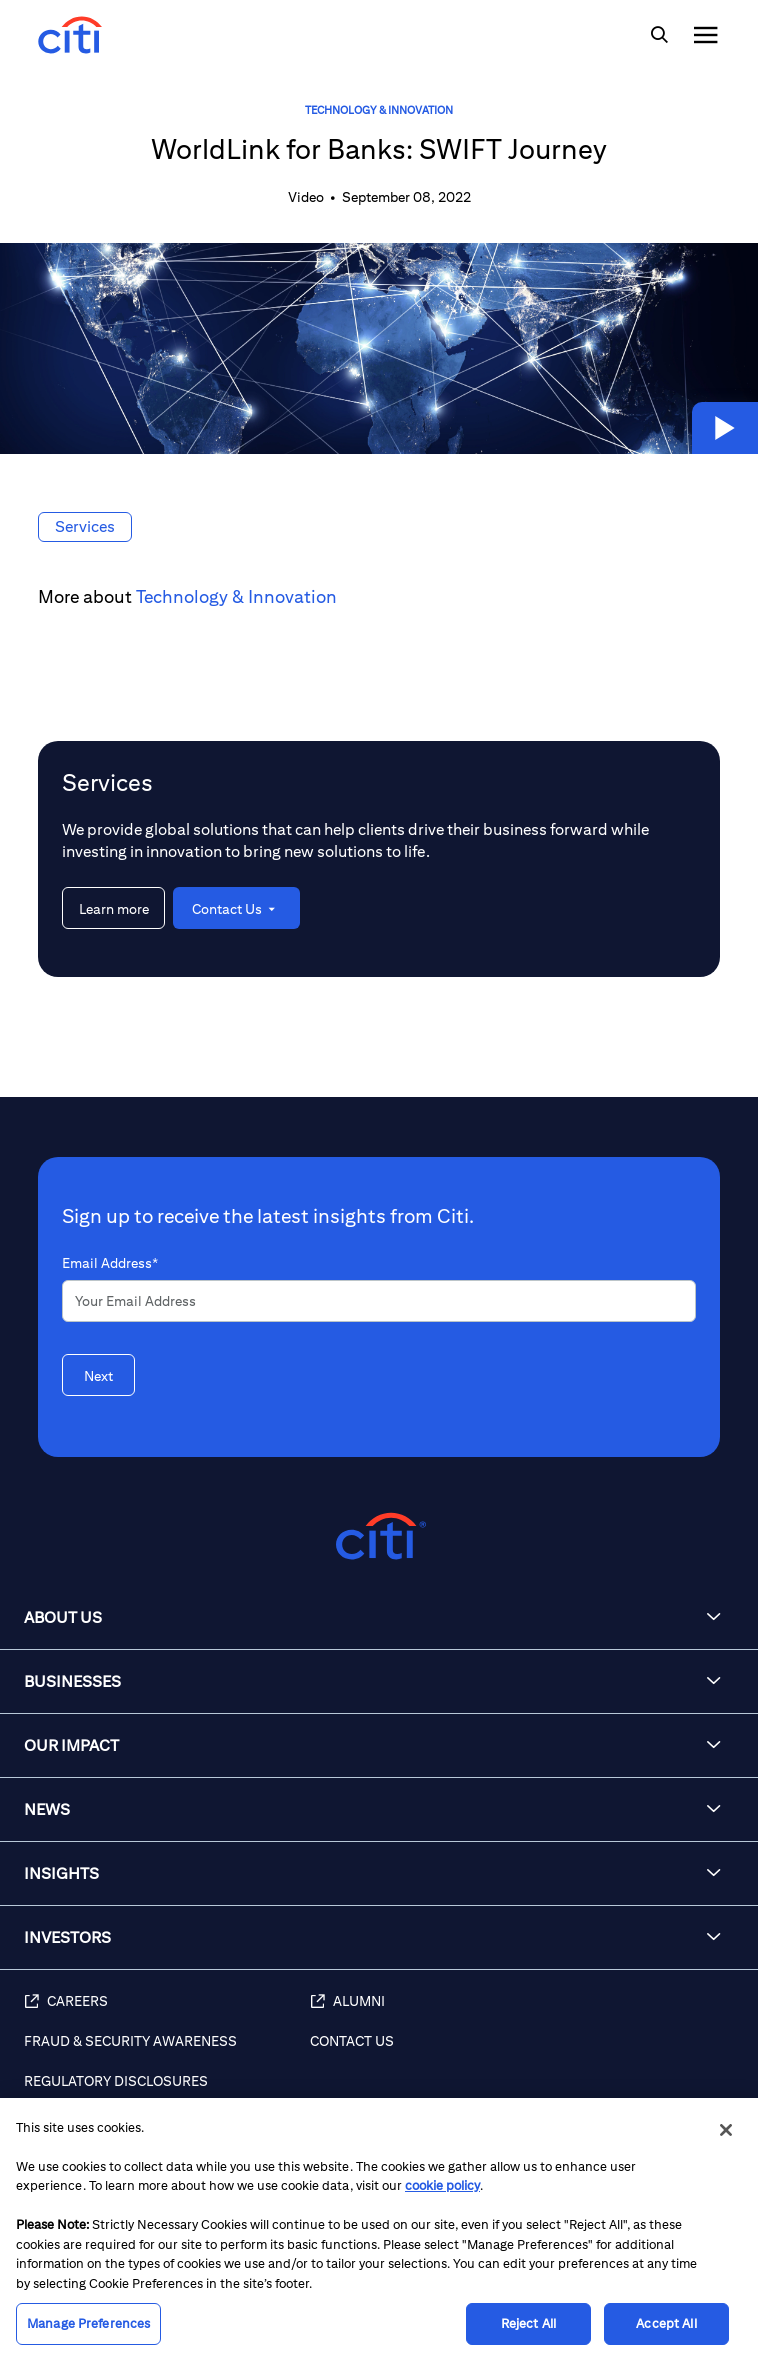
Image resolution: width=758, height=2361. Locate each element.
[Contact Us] (524, 2052)
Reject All (528, 2323)
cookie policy (442, 2185)
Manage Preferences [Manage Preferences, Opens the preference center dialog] (88, 2323)
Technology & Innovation (379, 109)
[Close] (726, 2130)
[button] (725, 428)
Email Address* (110, 1263)
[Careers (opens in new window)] (167, 2012)
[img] (659, 35)
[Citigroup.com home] (379, 1536)
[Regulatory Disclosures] (167, 2092)
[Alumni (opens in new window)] (524, 2012)
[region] (379, 2229)
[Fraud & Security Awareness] (167, 2052)
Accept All (666, 2323)
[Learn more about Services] (113, 908)
